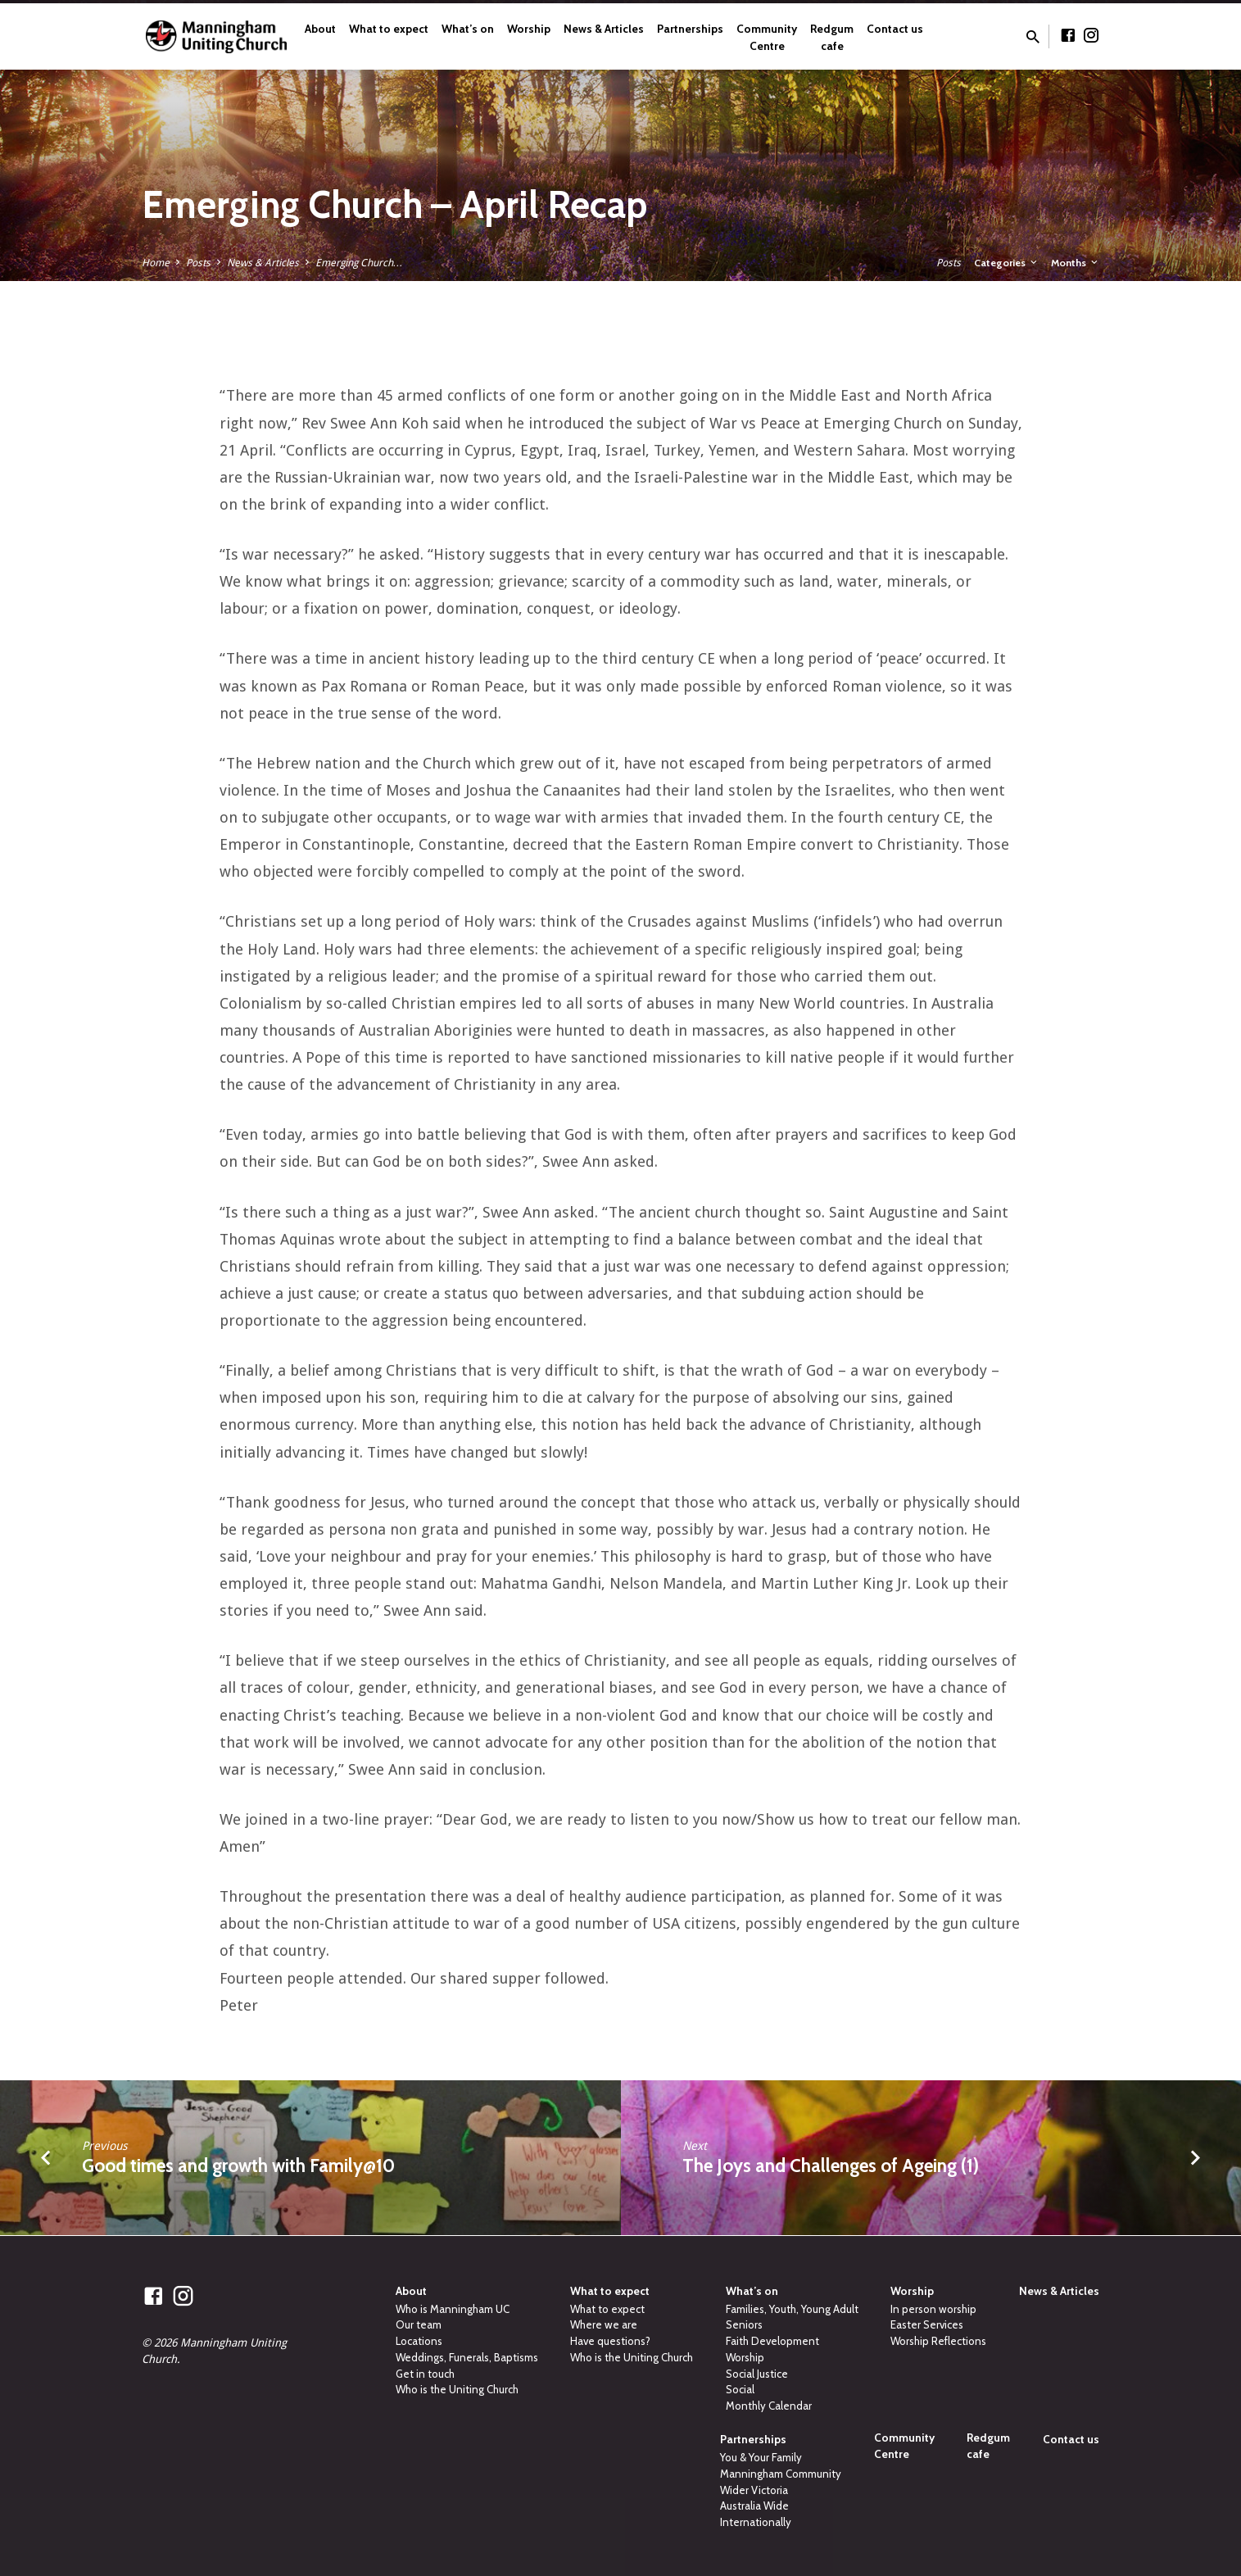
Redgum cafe (832, 37)
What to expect (388, 28)
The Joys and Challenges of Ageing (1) (830, 2165)
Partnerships (690, 28)
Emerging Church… (359, 262)
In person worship (933, 2308)
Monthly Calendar (769, 2405)
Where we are (603, 2324)
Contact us (895, 28)
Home (156, 262)
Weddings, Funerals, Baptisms (467, 2357)
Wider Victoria (754, 2490)
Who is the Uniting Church (457, 2389)
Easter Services (926, 2324)
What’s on (468, 28)
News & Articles (604, 28)
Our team (419, 2324)
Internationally (755, 2521)
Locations (419, 2340)
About (320, 28)
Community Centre (766, 37)
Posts (198, 262)
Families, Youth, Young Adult (792, 2308)
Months (1075, 262)
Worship (528, 28)
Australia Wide (754, 2505)
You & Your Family (761, 2457)
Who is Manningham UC (453, 2308)
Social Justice (757, 2373)
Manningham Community (780, 2473)
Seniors (744, 2324)
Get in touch (425, 2373)
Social (740, 2389)
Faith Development (772, 2340)
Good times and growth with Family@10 (238, 2165)
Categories (1006, 262)
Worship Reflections (938, 2340)
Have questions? (610, 2340)
